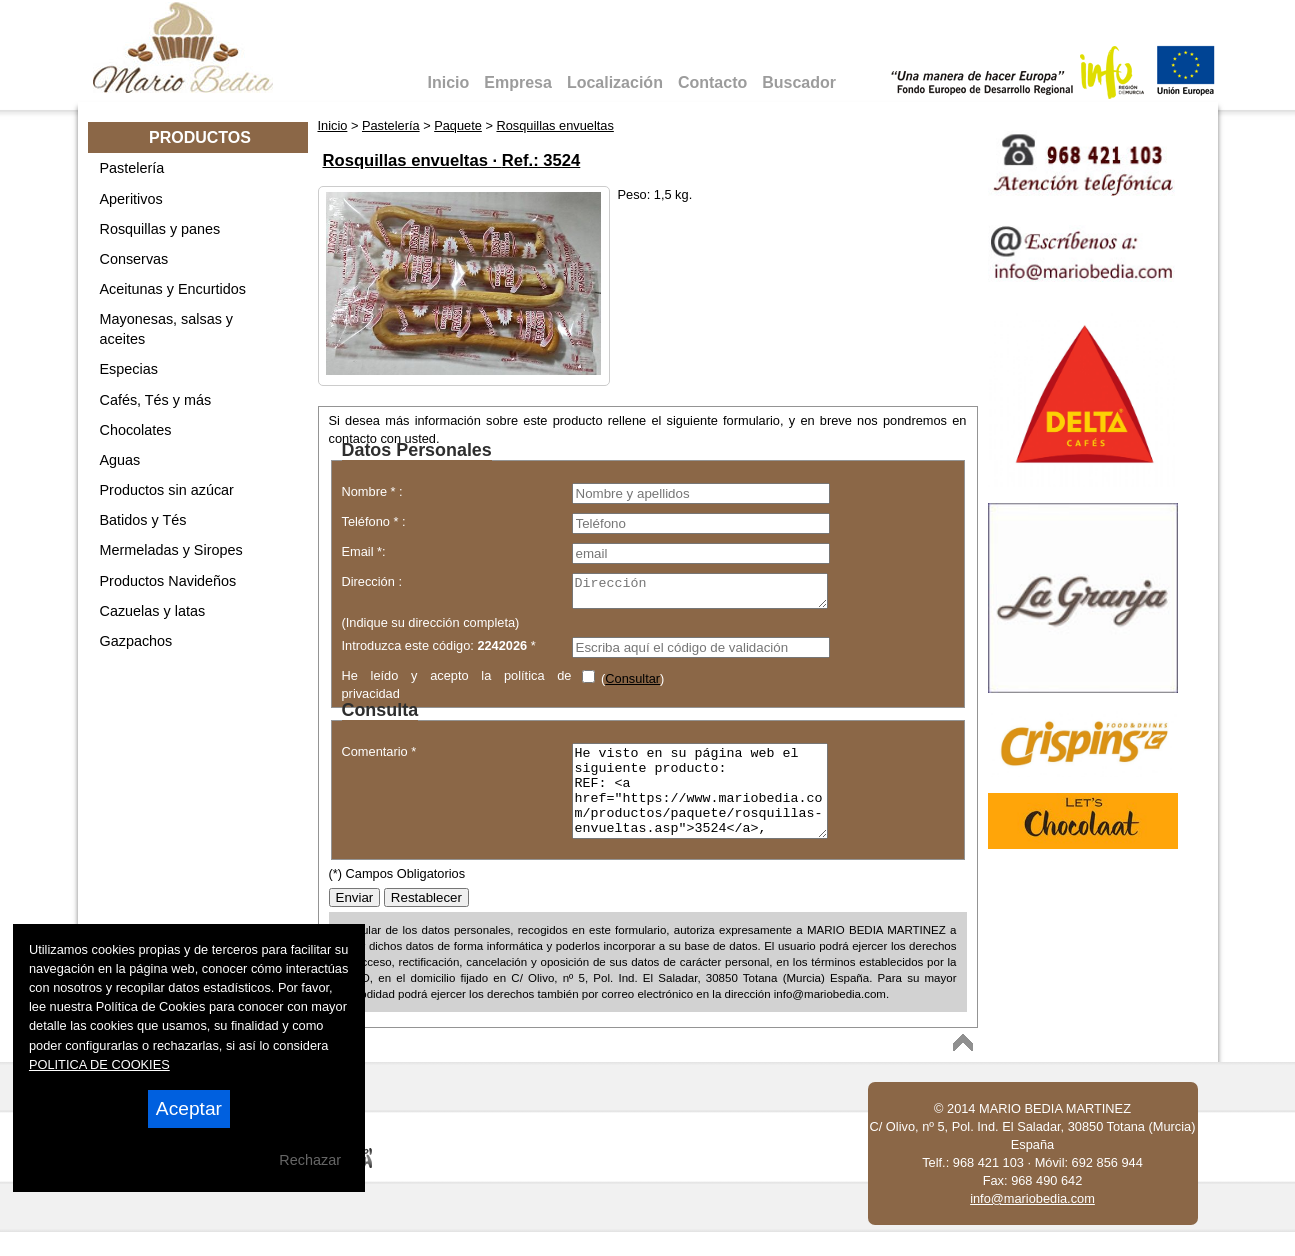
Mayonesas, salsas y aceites (167, 329)
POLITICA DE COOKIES (99, 1064)
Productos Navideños (168, 581)
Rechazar (310, 1160)
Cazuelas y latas (153, 611)
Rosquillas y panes (160, 229)
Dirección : (372, 581)
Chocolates (136, 430)
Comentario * (379, 757)
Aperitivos (131, 199)
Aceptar (189, 1108)
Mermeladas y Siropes (171, 550)
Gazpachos (136, 641)
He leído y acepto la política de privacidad (457, 688)
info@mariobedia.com (1032, 1222)
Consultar (632, 684)
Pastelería (132, 168)
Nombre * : (372, 491)
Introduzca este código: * (439, 651)
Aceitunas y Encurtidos (173, 289)
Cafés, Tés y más (156, 400)
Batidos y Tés (143, 520)
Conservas (134, 259)
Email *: (364, 551)
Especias (129, 369)
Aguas (120, 460)
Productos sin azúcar (167, 490)
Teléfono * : (374, 521)
